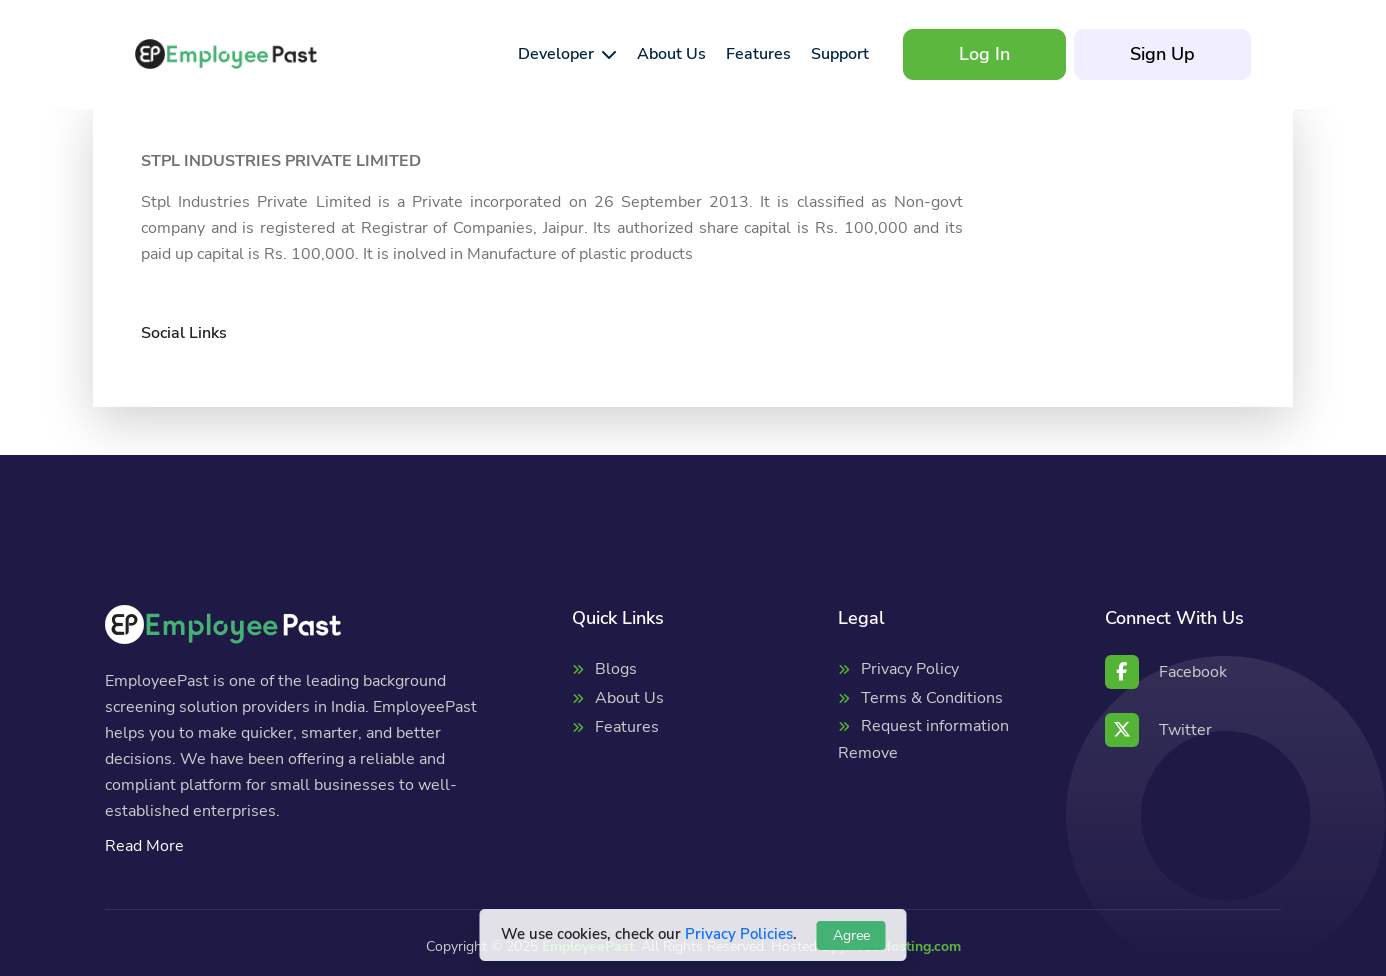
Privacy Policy (910, 669)
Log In (984, 54)
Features (627, 727)
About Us (629, 698)
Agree (851, 935)
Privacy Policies (739, 934)
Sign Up (1162, 54)
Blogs (616, 669)
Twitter (1158, 730)
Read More (144, 846)
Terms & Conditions (932, 698)
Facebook (1166, 672)
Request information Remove (923, 739)
